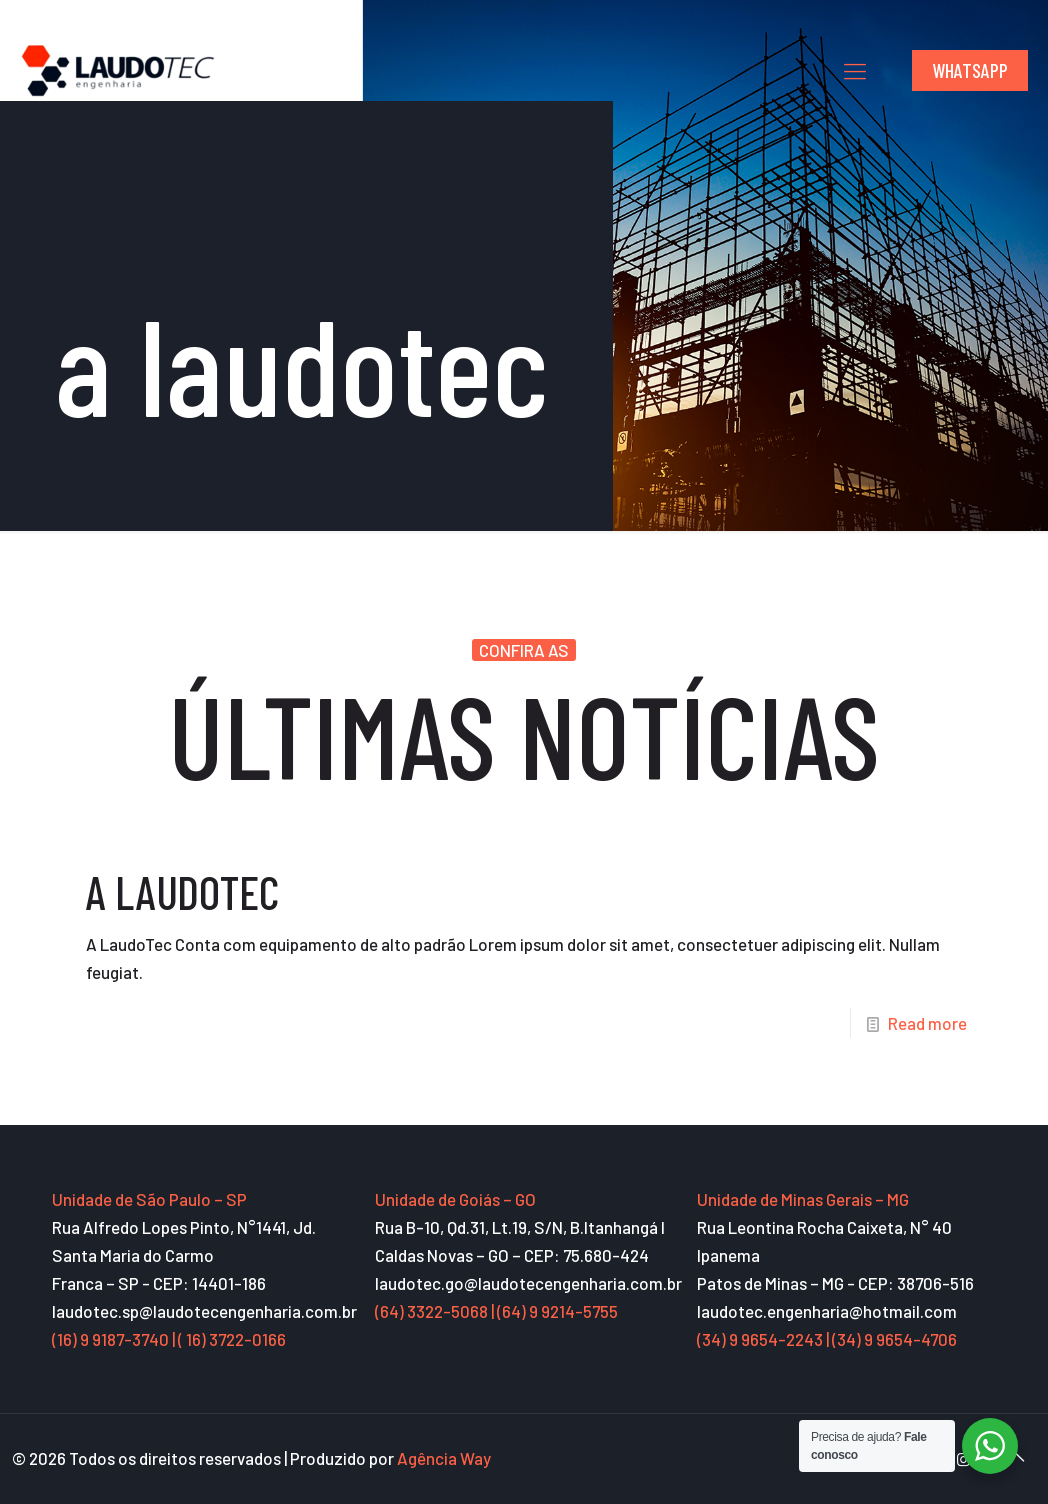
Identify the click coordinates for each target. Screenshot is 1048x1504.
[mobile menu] (855, 70)
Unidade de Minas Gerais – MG (803, 1199)
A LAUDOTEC (182, 891)
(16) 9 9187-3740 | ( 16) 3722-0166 (169, 1339)
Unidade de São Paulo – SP (149, 1199)
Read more (927, 1023)
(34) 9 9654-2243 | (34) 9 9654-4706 (827, 1339)
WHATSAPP (970, 70)
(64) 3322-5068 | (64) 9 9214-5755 (496, 1311)
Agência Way (444, 1458)
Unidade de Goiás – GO (455, 1199)
